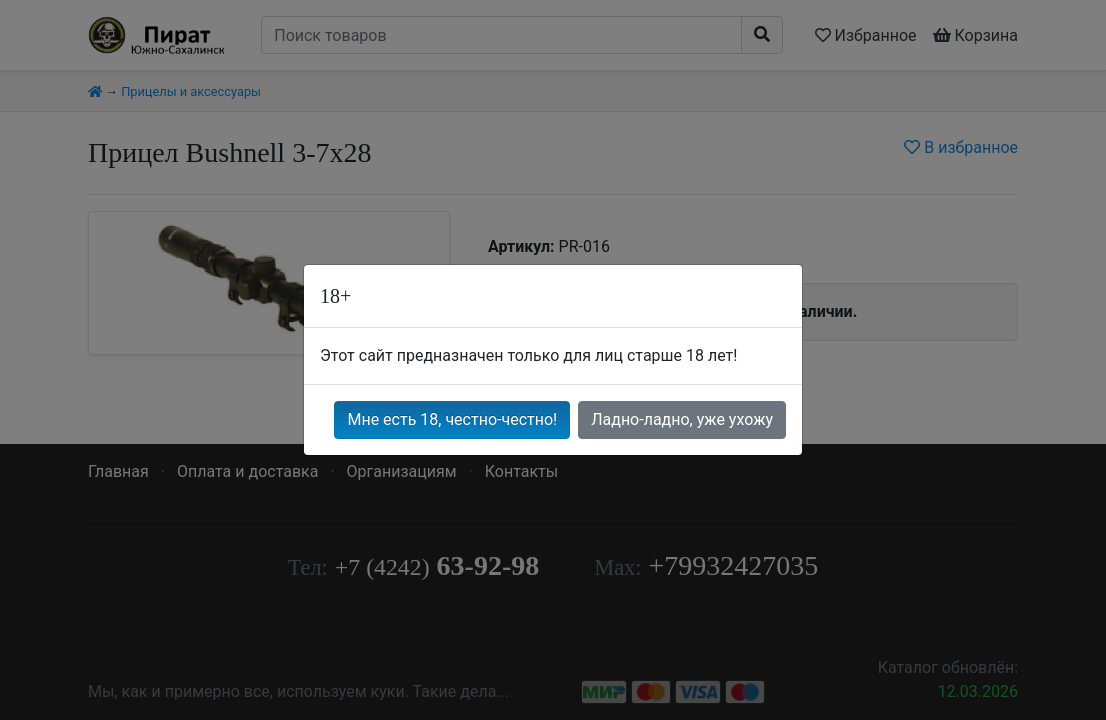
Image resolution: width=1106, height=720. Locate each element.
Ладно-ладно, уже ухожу (682, 419)
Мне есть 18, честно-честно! (452, 419)
